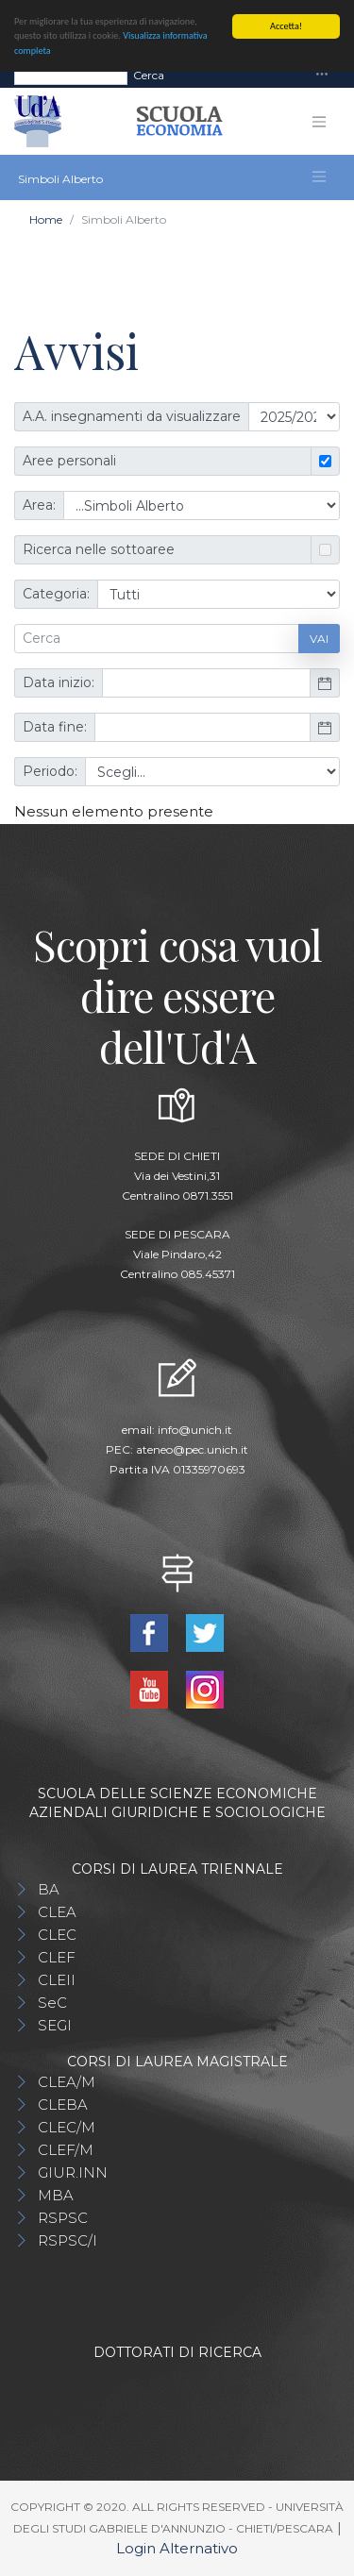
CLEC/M (66, 2127)
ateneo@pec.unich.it (192, 1449)
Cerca (148, 74)
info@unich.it (195, 1430)
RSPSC (63, 2218)
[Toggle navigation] (322, 75)
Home (45, 219)
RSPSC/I (67, 2240)
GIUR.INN (73, 2172)
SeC (52, 2003)
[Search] (70, 74)
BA (48, 1889)
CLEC (57, 1935)
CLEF (57, 1957)
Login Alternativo (177, 2548)
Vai (319, 638)
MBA (56, 2195)
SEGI (55, 2025)
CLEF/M (65, 2150)
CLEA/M (66, 2082)
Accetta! (286, 26)
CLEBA (63, 2104)
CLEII (57, 1980)
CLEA (57, 1912)
